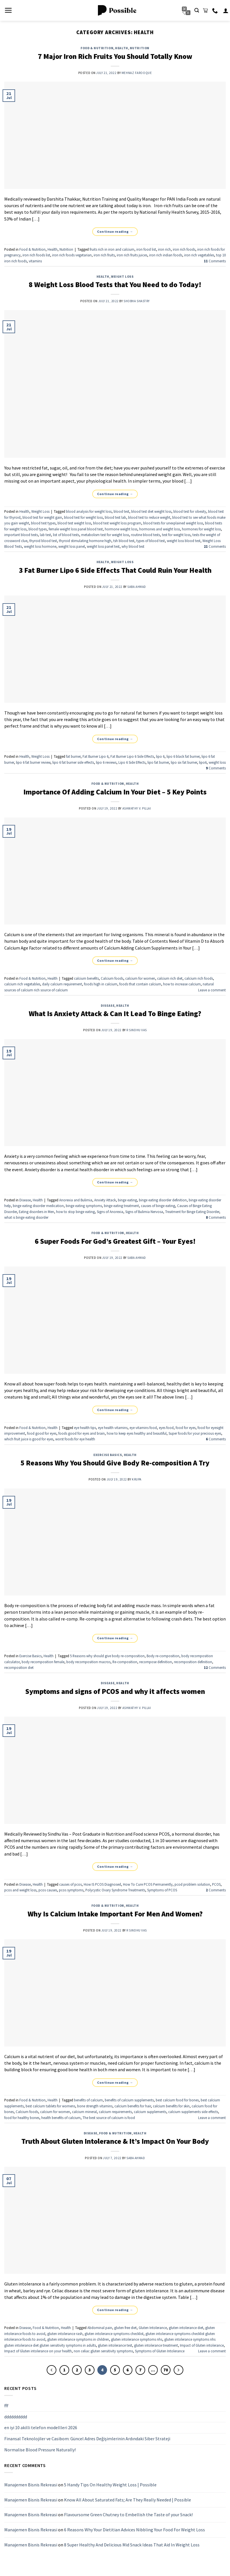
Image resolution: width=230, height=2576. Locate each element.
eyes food (166, 1427)
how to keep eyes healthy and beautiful (137, 1433)
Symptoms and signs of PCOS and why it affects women (115, 1691)
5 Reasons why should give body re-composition (107, 1656)
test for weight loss (176, 534)
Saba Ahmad (136, 587)
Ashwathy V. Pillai (136, 808)
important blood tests (21, 534)
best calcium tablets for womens (50, 2106)
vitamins (35, 261)
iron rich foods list (36, 255)
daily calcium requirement (62, 984)
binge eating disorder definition (163, 1200)
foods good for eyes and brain (81, 1433)
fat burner (73, 756)
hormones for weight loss (201, 529)
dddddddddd (15, 2416)
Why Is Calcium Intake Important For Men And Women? (115, 1913)
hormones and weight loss (159, 529)
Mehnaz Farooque (137, 73)
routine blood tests (145, 534)
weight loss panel (71, 546)
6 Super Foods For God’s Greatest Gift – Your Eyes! (115, 1241)
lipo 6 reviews (106, 762)
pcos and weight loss (20, 1890)
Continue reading (115, 231)
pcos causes (47, 1890)
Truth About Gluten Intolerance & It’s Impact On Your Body (115, 2141)
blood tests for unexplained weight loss (173, 523)
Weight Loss (122, 277)
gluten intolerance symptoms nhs (136, 2339)
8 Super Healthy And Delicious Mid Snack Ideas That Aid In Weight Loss (132, 2544)
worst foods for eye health (75, 1439)
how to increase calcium (182, 984)
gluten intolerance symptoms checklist (114, 2333)
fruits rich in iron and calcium (112, 249)
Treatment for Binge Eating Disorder (192, 1211)
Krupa (136, 1479)
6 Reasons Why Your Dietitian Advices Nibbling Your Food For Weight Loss (134, 2529)
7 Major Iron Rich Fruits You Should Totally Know (115, 56)
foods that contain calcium (140, 984)
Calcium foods (112, 978)
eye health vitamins (113, 1427)
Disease (107, 1006)
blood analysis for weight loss (89, 511)
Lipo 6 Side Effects (131, 762)
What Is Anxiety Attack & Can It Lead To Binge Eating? (115, 1013)
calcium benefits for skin (171, 2106)
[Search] (196, 10)
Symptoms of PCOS (162, 1890)
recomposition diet (19, 1667)
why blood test (133, 546)
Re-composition (124, 1661)
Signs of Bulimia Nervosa (144, 1211)
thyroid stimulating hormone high (85, 540)
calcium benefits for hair (132, 2106)
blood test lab (115, 517)
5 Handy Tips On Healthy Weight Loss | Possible (110, 2485)
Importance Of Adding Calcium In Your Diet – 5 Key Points (115, 791)
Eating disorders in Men (36, 1211)
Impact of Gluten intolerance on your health (38, 2351)
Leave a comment (212, 990)
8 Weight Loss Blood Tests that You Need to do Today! (115, 284)
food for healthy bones (21, 2117)
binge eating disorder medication (38, 1205)
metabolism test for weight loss (105, 534)
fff (6, 2405)
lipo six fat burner (184, 762)
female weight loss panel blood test (76, 529)
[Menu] (8, 10)
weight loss (217, 762)
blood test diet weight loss (151, 511)
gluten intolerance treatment (156, 2345)
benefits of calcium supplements (129, 2100)
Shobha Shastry (137, 301)
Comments (215, 261)
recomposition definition (193, 1661)
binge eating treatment (121, 1205)
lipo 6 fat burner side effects (73, 762)
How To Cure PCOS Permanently (147, 1884)
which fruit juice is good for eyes (28, 1439)
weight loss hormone (40, 546)
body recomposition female (43, 1661)
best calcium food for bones (177, 2100)
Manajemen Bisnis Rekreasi (30, 2485)
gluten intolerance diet (186, 2327)
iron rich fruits (104, 255)
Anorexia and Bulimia (75, 1200)
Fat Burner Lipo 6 (95, 756)
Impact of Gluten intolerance (202, 2345)
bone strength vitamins (94, 2106)
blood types (37, 529)
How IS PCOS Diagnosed (102, 1884)
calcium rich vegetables (22, 984)
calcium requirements (115, 2111)
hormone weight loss (121, 529)
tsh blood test (123, 540)
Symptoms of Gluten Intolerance (159, 2351)
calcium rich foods (198, 978)
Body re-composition (163, 1656)
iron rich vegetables (199, 255)
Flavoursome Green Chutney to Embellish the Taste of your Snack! (128, 2514)
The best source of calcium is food (109, 2117)
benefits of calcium (88, 2100)
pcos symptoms (71, 1890)
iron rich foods (184, 249)
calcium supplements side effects (193, 2111)
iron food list (146, 249)
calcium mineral (84, 2111)
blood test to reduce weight (149, 517)
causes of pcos (70, 1884)
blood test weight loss (74, 523)
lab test (45, 534)
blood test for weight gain (42, 517)
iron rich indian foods (165, 255)
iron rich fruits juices (132, 255)
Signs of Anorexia (110, 1211)
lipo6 (203, 762)
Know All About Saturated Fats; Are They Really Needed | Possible (127, 2500)
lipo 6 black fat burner (183, 756)
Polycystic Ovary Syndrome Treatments (115, 1890)
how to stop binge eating (75, 1211)
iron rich (164, 249)
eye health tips (85, 1427)
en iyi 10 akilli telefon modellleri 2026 (40, 2427)
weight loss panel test (103, 546)
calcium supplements (150, 2111)
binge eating (127, 1200)
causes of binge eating (158, 1205)
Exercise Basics (107, 1455)
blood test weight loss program (117, 523)
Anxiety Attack (105, 1200)
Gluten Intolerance (153, 2327)
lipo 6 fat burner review (33, 762)
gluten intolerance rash (65, 2333)
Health (121, 48)
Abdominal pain (99, 2327)
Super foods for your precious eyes (195, 1433)
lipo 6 (160, 756)
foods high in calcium (100, 984)
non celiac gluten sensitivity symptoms (103, 2351)
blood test (121, 511)
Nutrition (139, 48)
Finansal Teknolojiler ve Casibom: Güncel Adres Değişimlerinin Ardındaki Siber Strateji (87, 2438)
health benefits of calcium (61, 2117)
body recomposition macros (88, 1661)
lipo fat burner (158, 762)
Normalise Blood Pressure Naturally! (40, 2449)
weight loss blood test (183, 540)
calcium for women (140, 978)
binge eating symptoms (84, 1205)
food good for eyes (41, 1433)
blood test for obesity (189, 511)
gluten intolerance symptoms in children (78, 2339)
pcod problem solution (192, 1884)
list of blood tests (66, 534)
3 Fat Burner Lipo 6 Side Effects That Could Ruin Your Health (115, 570)
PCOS (216, 1884)
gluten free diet (125, 2327)
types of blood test (150, 540)
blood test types (43, 523)
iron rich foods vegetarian (72, 255)
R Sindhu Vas (136, 1030)
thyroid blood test (43, 540)
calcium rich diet (169, 978)
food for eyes (186, 1427)
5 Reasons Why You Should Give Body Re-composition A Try (115, 1462)
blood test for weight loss (83, 517)
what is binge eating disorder (26, 1217)
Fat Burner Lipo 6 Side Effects (132, 756)
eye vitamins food (143, 1427)
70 (165, 2370)
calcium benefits (86, 978)
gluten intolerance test (115, 2345)
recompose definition (155, 1661)
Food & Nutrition (97, 48)
